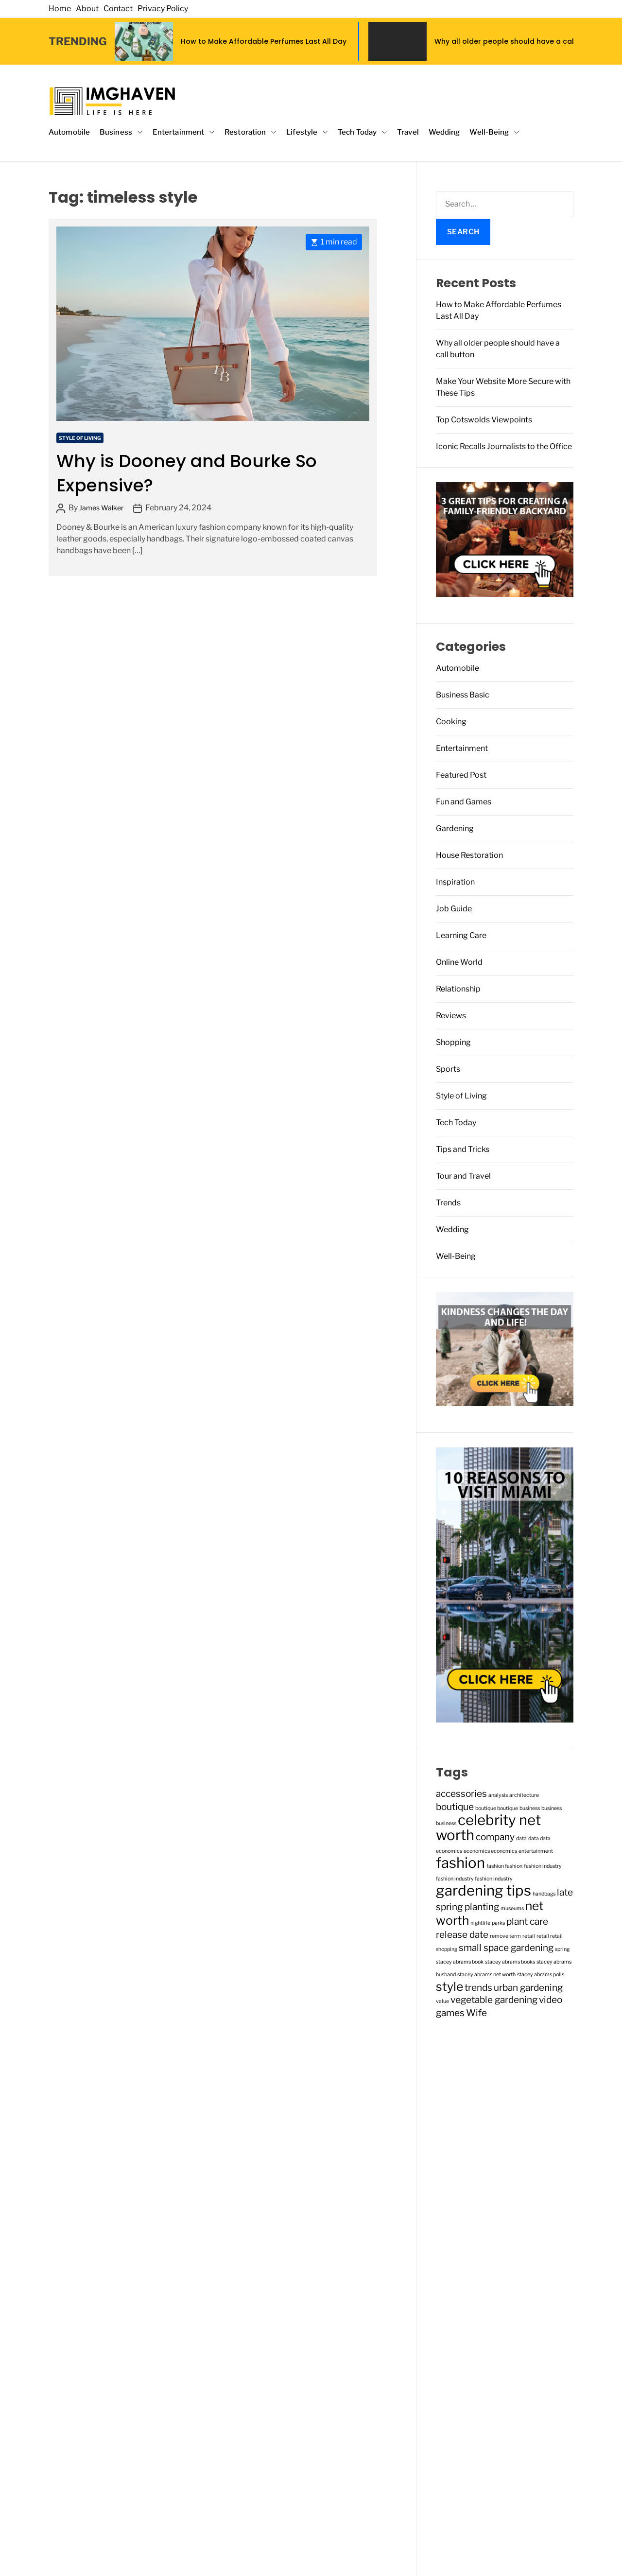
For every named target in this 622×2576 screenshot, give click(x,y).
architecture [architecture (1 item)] (524, 1795)
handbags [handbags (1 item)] (544, 1894)
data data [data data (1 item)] (539, 1838)
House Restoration (469, 855)
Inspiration (455, 882)
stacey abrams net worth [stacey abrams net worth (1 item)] (486, 1974)
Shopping (453, 1042)
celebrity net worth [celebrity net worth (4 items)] (488, 1827)
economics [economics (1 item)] (449, 1851)
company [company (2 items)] (495, 1837)
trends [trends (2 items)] (478, 1987)
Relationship (458, 988)
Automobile (69, 132)
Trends (448, 1202)
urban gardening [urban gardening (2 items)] (528, 1987)
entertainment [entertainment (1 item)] (535, 1851)
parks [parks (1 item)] (498, 1923)
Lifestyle (307, 132)
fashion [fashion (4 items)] (460, 1862)
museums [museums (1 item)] (512, 1908)
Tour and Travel (463, 1176)
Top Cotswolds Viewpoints (484, 419)
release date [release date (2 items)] (462, 1934)
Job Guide (454, 908)
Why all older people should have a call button (518, 41)
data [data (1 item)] (521, 1838)
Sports (448, 1069)
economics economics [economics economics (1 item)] (490, 1851)
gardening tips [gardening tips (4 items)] (483, 1890)
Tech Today (362, 132)
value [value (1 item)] (442, 2001)
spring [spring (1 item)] (562, 1949)
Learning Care (461, 935)
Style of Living (80, 438)
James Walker (101, 508)
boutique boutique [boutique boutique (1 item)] (496, 1808)
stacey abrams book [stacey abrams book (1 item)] (460, 1962)
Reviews (451, 1015)
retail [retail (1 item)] (528, 1936)
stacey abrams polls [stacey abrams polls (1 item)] (540, 1974)
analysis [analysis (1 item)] (498, 1795)
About (87, 8)
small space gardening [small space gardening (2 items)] (506, 1947)
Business (121, 132)
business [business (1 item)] (529, 1808)
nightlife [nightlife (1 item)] (480, 1923)
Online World (459, 962)
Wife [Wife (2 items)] (476, 2013)
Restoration (250, 132)
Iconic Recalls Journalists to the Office (504, 446)
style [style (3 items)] (449, 1986)
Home (60, 8)
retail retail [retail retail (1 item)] (549, 1936)
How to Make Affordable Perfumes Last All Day (263, 41)
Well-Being (494, 132)
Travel (408, 132)
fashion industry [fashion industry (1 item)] (543, 1866)
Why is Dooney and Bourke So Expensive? (186, 473)
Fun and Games (463, 801)
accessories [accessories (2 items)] (461, 1793)
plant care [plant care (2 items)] (527, 1921)
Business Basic (462, 694)
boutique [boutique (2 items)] (455, 1806)
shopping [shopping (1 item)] (446, 1949)
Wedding (444, 132)
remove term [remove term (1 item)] (505, 1936)
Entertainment (184, 132)
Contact (118, 8)
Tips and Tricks (462, 1149)
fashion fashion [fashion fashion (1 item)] (504, 1866)
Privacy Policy (163, 8)
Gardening (455, 828)
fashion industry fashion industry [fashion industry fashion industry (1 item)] (474, 1879)
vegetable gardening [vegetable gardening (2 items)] (493, 1999)
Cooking (451, 721)
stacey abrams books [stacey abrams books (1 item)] (510, 1962)
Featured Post (461, 775)
